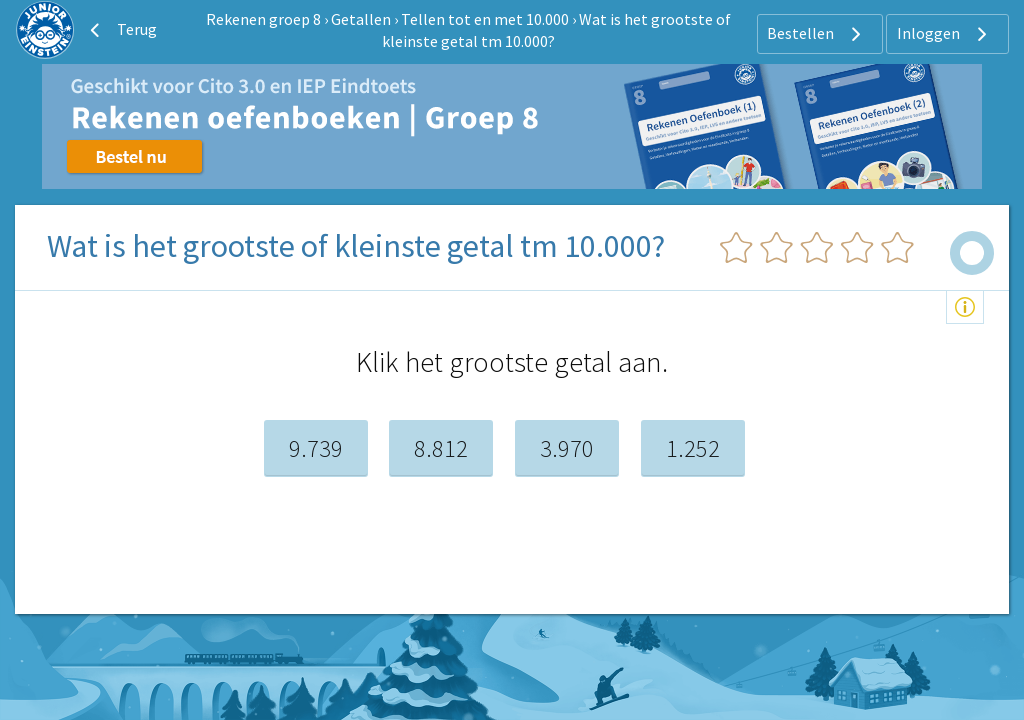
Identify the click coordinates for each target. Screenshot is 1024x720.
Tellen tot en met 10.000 (485, 19)
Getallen (361, 19)
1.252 (693, 448)
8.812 (441, 448)
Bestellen (816, 34)
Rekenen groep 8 (263, 19)
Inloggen (944, 34)
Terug (121, 30)
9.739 (316, 448)
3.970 (567, 448)
